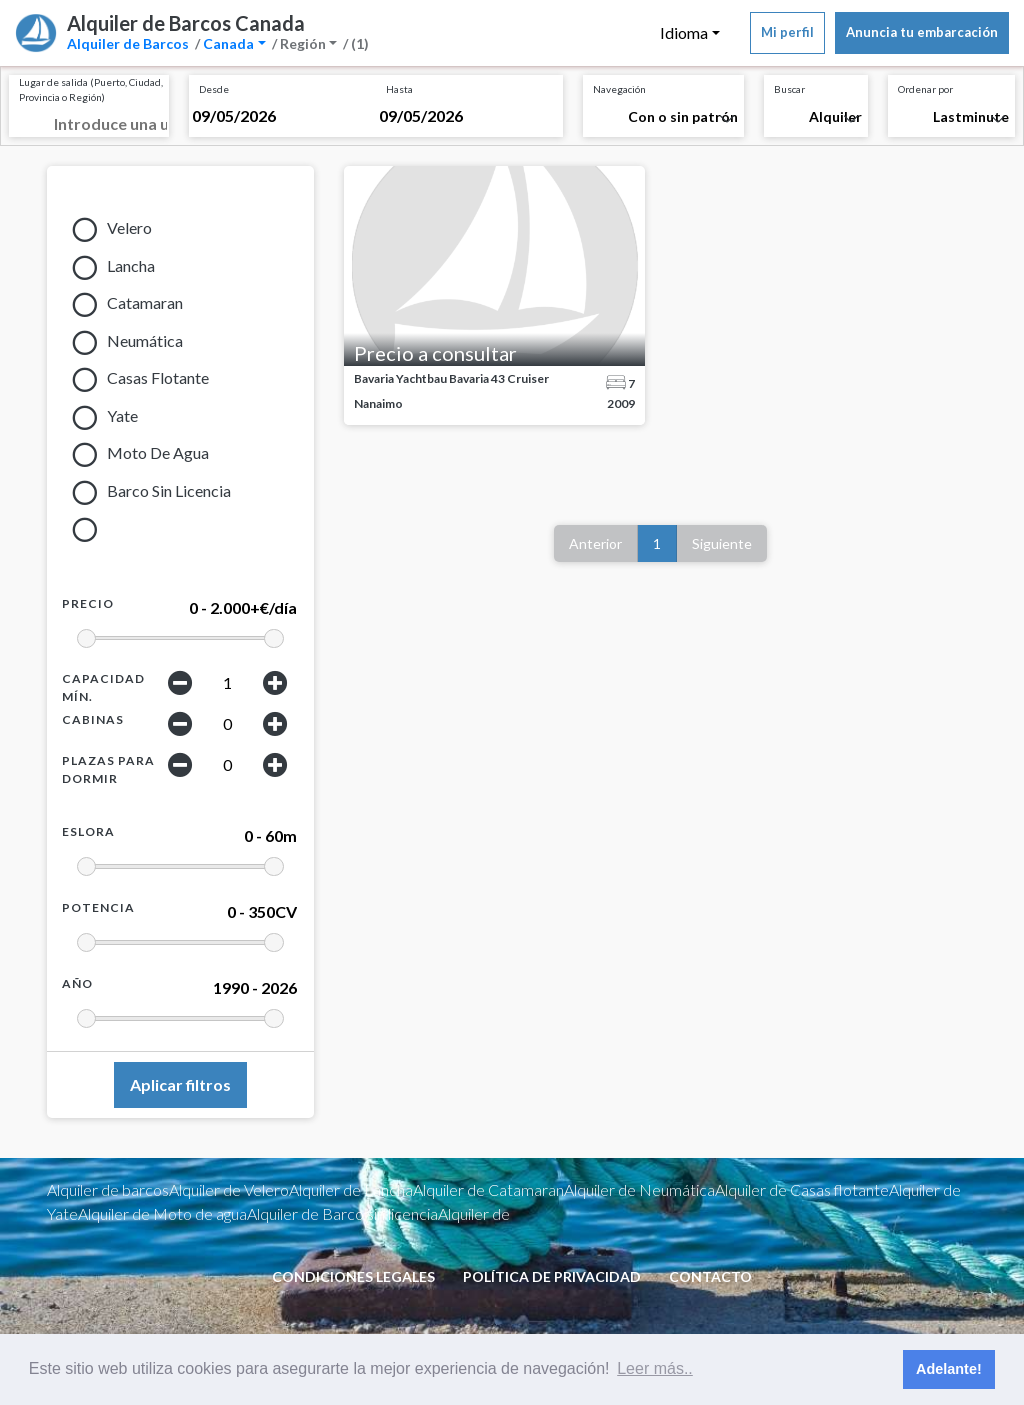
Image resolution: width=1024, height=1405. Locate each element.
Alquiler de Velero (229, 1189)
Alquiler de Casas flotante (802, 1189)
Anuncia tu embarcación (922, 32)
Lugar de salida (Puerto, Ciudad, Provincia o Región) (91, 89)
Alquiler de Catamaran (488, 1189)
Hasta (399, 89)
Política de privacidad (552, 1276)
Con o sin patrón (683, 116)
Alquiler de (474, 1213)
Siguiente (722, 543)
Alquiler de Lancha (351, 1189)
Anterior (595, 543)
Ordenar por (925, 89)
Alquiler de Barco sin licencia (342, 1213)
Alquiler (835, 116)
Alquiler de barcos (108, 1189)
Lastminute (971, 116)
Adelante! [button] (949, 1369)
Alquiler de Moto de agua (162, 1213)
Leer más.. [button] (655, 1368)
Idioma (684, 32)
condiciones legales (353, 1276)
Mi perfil (787, 32)
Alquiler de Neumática (639, 1189)
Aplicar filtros (180, 1084)
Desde (214, 89)
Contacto (710, 1276)
